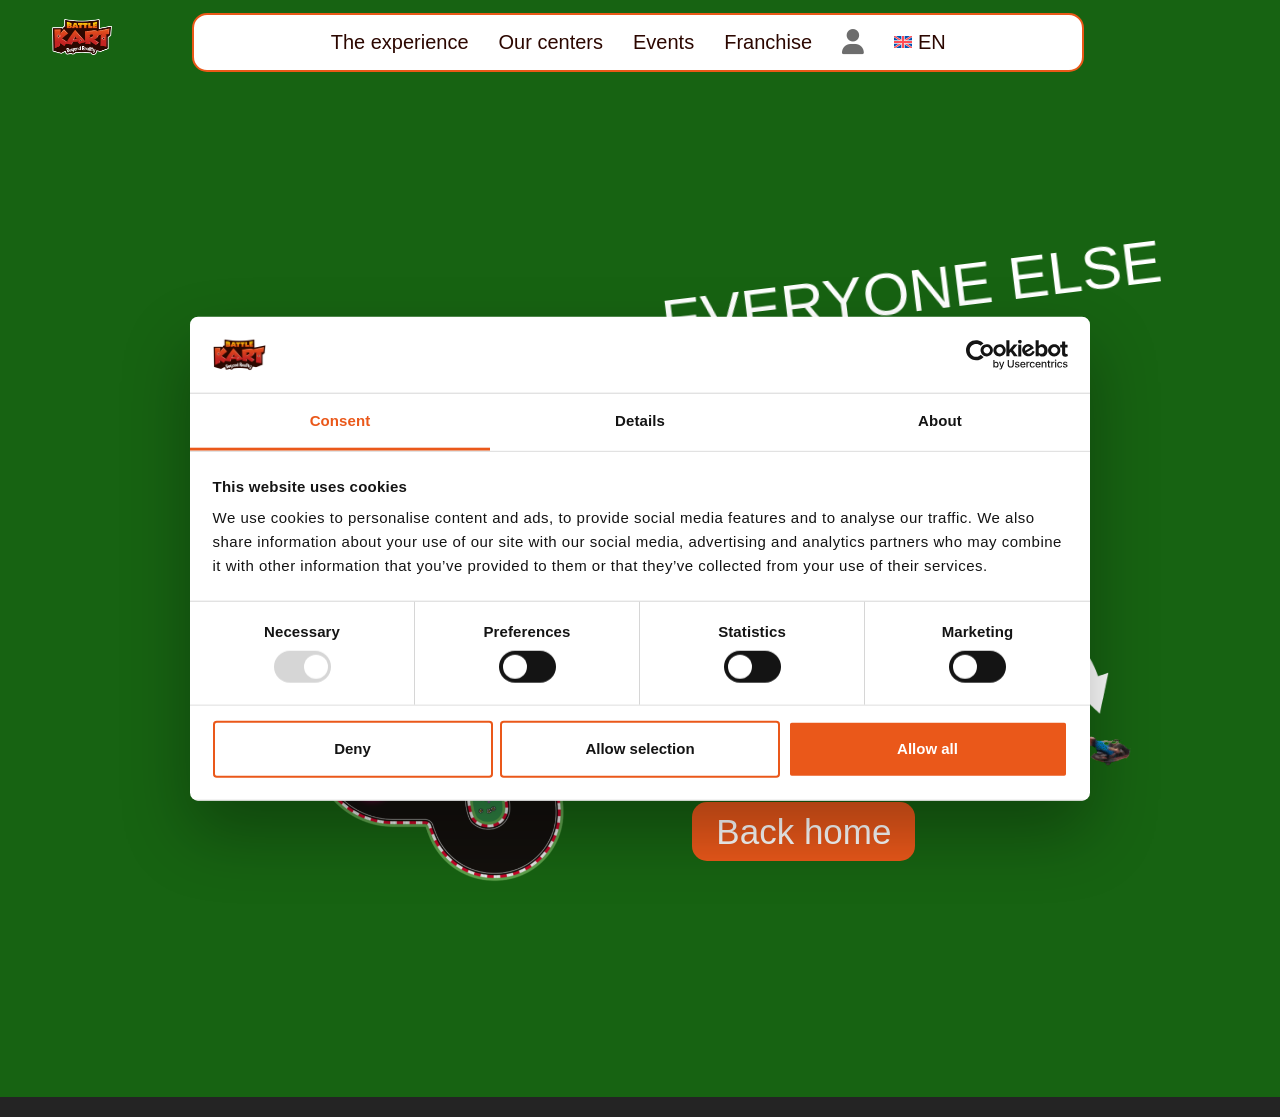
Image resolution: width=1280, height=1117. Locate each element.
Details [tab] (640, 420)
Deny (352, 748)
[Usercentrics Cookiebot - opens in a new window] (980, 355)
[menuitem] (920, 42)
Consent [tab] (340, 420)
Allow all (927, 748)
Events (663, 42)
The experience (400, 42)
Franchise (768, 42)
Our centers (551, 42)
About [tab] (940, 420)
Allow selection (639, 748)
